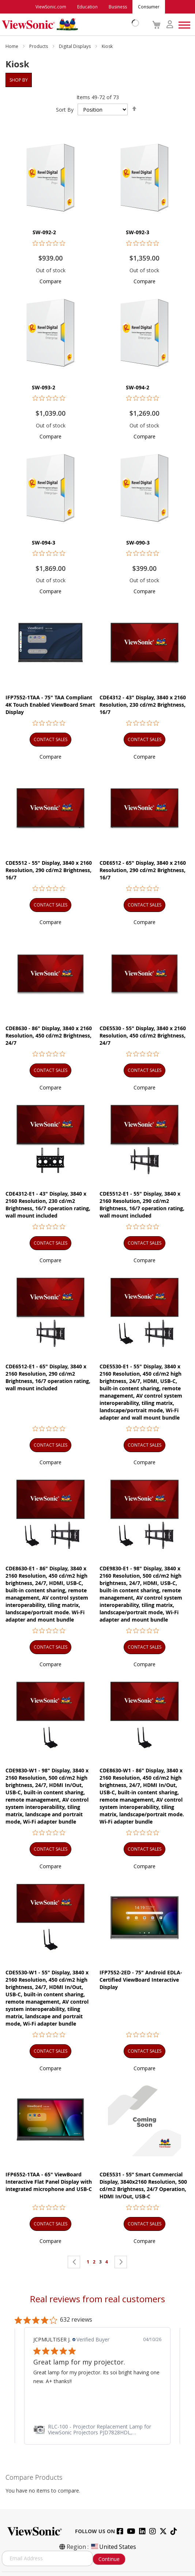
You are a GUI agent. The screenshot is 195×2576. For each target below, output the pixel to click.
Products (39, 46)
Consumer (149, 7)
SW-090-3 (138, 542)
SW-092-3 (137, 232)
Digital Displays (75, 46)
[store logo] (68, 24)
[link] (97, 2429)
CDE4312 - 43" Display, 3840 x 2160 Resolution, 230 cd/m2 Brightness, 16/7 (143, 704)
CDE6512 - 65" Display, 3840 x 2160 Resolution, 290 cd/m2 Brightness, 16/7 (143, 870)
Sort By (65, 109)
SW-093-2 (43, 387)
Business (118, 7)
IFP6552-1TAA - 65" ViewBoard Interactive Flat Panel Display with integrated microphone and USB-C (48, 2181)
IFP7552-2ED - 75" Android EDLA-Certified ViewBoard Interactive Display (141, 1979)
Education (87, 7)
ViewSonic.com (50, 7)
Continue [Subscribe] (109, 2559)
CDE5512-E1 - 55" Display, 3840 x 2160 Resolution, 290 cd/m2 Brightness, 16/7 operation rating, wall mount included (142, 1204)
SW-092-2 (44, 232)
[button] (50, 281)
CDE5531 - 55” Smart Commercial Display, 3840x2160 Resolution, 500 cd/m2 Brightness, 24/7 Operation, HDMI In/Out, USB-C (143, 2185)
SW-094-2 (137, 387)
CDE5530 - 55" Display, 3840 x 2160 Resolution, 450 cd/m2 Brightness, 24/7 (143, 1035)
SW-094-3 (43, 542)
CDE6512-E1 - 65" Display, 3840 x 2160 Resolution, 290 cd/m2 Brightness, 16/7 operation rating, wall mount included (47, 1377)
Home (12, 46)
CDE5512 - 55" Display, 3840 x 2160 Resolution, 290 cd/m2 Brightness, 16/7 (48, 870)
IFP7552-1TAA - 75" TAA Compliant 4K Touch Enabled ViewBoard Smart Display (50, 704)
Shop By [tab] (19, 80)
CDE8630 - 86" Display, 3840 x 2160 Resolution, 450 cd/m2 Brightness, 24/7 (48, 1035)
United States (113, 2547)
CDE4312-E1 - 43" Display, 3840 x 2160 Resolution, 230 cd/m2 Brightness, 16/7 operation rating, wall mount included (47, 1204)
